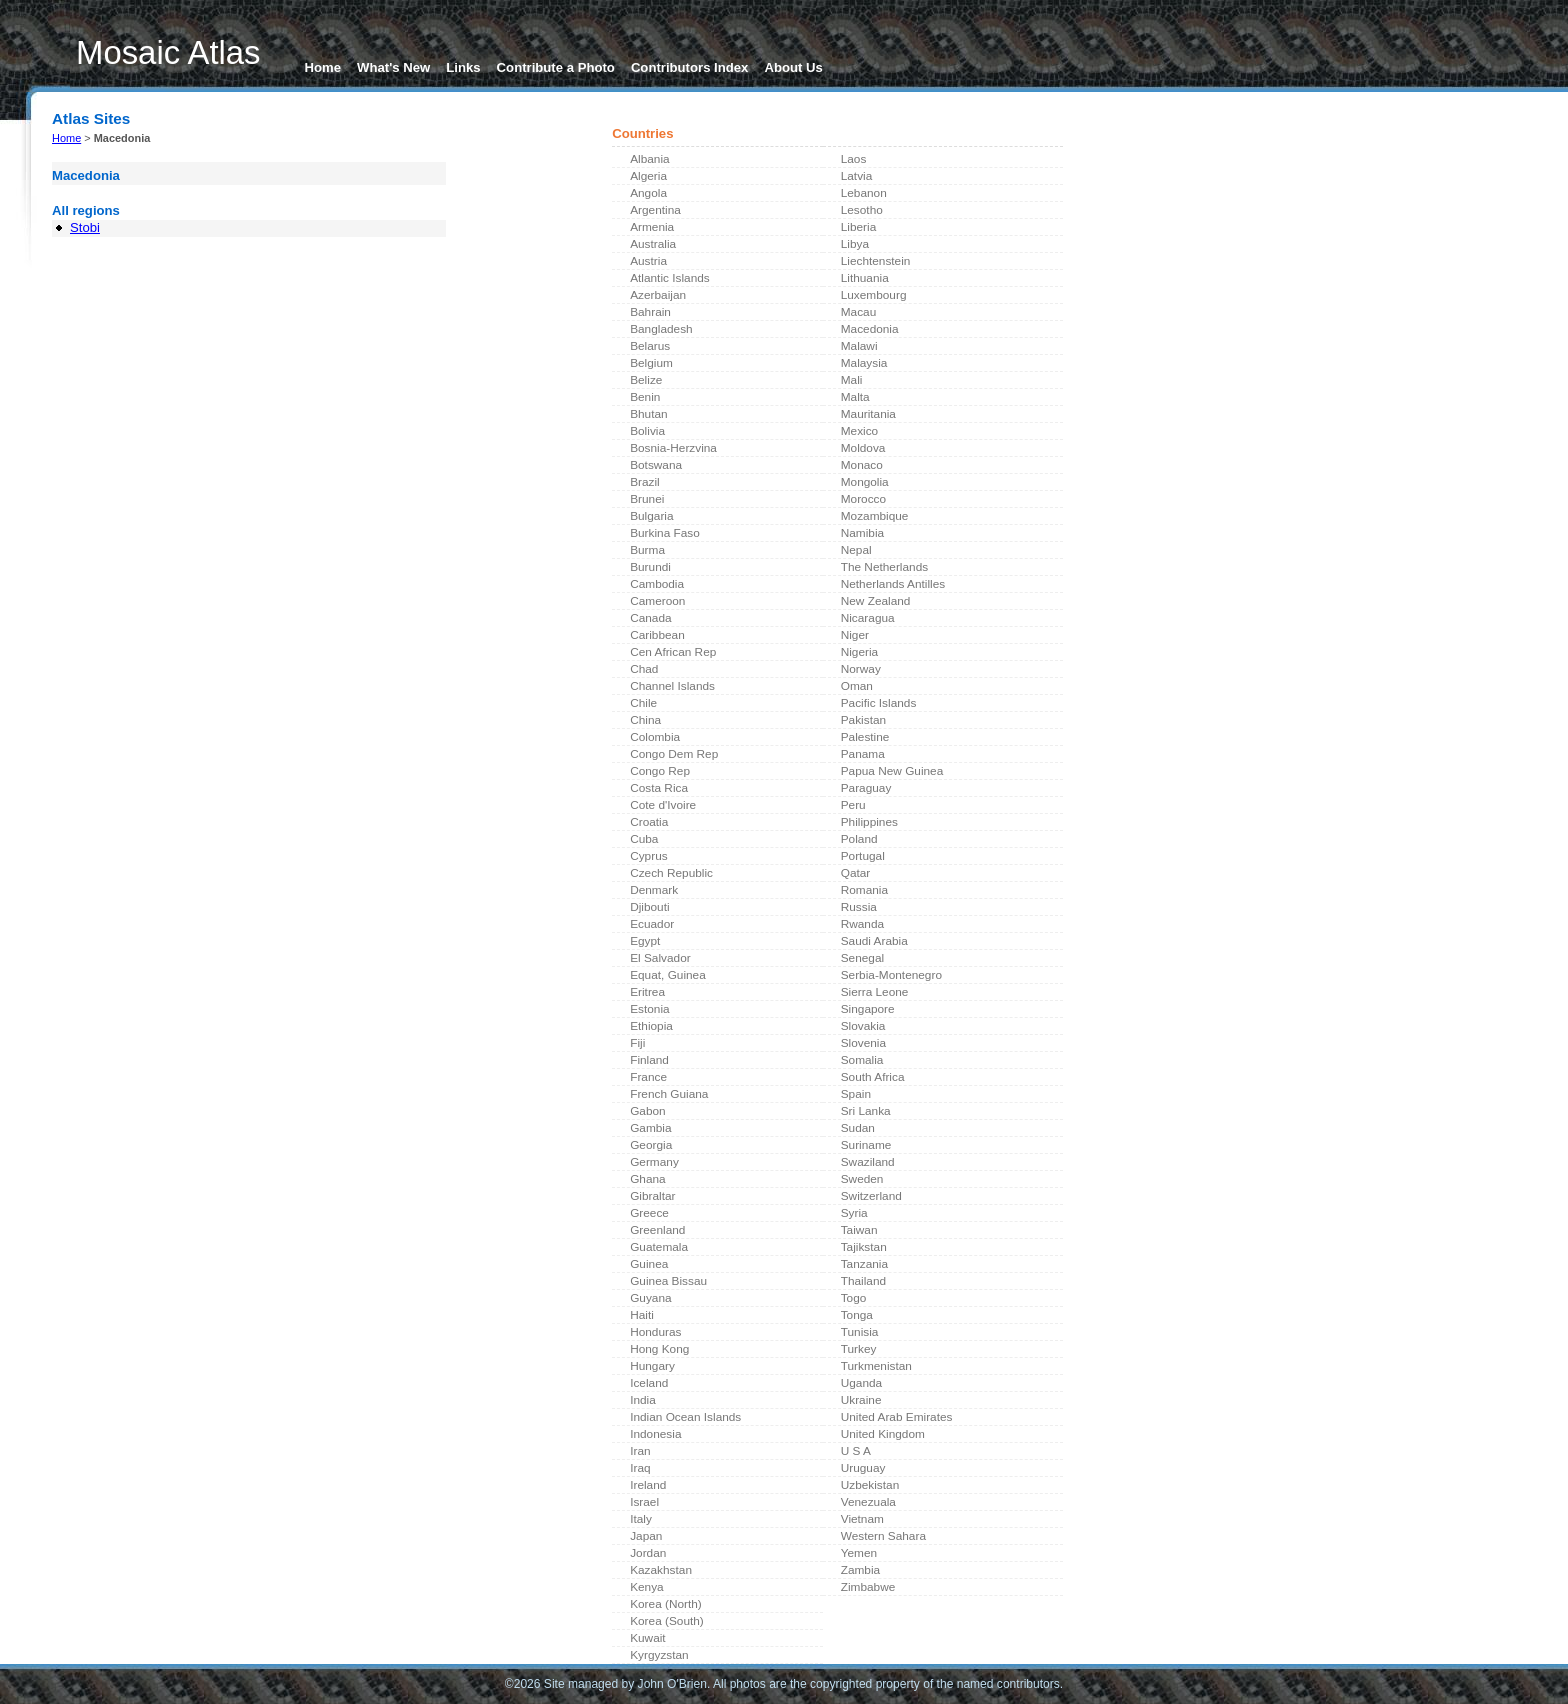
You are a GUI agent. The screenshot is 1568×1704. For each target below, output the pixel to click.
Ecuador (652, 924)
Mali (852, 380)
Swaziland (868, 1162)
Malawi (859, 346)
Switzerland (871, 1196)
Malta (855, 397)
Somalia (862, 1060)
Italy (641, 1519)
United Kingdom (883, 1434)
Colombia (655, 737)
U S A (856, 1451)
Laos (854, 159)
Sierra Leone (875, 992)
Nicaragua (868, 618)
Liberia (859, 227)
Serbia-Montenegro (891, 975)
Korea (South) (667, 1621)
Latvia (857, 176)
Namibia (862, 533)
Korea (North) (666, 1604)
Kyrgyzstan (659, 1655)
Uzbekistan (870, 1485)
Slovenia (863, 1043)
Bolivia (647, 431)
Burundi (650, 567)
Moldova (863, 448)
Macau (859, 312)
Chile (643, 703)
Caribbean (657, 635)
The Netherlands (884, 567)
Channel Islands (672, 686)
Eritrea (647, 992)
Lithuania (865, 278)
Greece (649, 1213)
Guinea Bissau (668, 1281)
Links (463, 67)
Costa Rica (659, 788)
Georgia (651, 1145)
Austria (648, 261)
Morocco (863, 499)
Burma (647, 550)
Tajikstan (864, 1247)
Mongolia (865, 482)
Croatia (649, 822)
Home (323, 67)
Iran (640, 1451)
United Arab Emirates (897, 1417)
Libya (855, 244)
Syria (854, 1213)
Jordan (648, 1553)
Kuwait (648, 1638)
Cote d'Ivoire (663, 805)
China (645, 720)
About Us (793, 67)
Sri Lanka (866, 1111)
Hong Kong (659, 1349)
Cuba (644, 839)
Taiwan (859, 1230)
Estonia (649, 1009)
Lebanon (864, 193)
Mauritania (868, 414)
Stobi (85, 227)
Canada (650, 618)
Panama (863, 754)
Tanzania (864, 1264)
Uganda (861, 1383)
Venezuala (868, 1502)
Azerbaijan (658, 295)
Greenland (657, 1230)
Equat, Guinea (668, 975)
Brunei (647, 499)
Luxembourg (874, 295)
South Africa (873, 1077)
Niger (855, 635)
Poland (859, 839)
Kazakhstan (661, 1570)
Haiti (642, 1315)
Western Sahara (883, 1536)
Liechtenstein (876, 261)
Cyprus (648, 856)
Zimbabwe (868, 1587)
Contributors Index (690, 67)
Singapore (868, 1009)
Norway (861, 669)
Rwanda (862, 924)
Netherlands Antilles (893, 584)
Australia (653, 244)
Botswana (656, 465)
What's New (393, 67)
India (643, 1400)
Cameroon (657, 601)
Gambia (650, 1128)
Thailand (863, 1281)
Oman (857, 686)
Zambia (860, 1570)
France (648, 1077)
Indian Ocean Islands (685, 1417)
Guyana (650, 1298)
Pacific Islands (879, 703)
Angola (648, 193)
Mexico (859, 431)
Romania (864, 890)
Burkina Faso (665, 533)
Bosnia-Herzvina (673, 448)
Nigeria (859, 652)
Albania (649, 159)
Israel (644, 1502)
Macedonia (870, 329)
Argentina (655, 210)
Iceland (649, 1383)
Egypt (645, 941)
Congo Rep (660, 771)
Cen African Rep (673, 652)
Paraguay (866, 788)
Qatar (856, 873)
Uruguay (863, 1468)
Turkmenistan (876, 1366)
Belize (646, 380)
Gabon (648, 1111)
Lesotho (862, 210)
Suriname (866, 1145)
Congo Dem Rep (674, 754)
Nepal (856, 550)
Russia (859, 907)
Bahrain (650, 312)
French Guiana (669, 1094)
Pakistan (863, 720)
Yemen (859, 1553)
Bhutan (649, 414)
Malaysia (864, 363)
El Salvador (660, 958)
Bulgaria (651, 516)
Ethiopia (651, 1026)
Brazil (645, 482)
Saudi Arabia (874, 941)
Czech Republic (671, 873)
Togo (854, 1298)
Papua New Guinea (892, 771)
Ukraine (861, 1400)
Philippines (869, 822)
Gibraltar (652, 1196)
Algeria (648, 176)
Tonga (857, 1315)
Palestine (865, 737)
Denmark (654, 890)
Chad (644, 669)
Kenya (647, 1587)
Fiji (637, 1043)
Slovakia (863, 1026)
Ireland (648, 1485)
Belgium (651, 363)
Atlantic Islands (670, 278)
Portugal (863, 856)
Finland (649, 1060)
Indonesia (655, 1434)
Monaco (862, 465)
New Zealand (876, 601)
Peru (853, 805)
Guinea (649, 1264)
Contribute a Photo (556, 67)
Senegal (862, 958)
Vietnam (862, 1519)
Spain (856, 1094)
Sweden (862, 1179)
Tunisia (860, 1332)
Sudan (858, 1128)
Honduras (655, 1332)
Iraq (640, 1468)
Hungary (652, 1366)
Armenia (652, 227)
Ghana (648, 1179)
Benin (645, 397)
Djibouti (649, 907)
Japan (646, 1536)
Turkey (859, 1349)
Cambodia (657, 584)
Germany (654, 1162)
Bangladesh (661, 329)
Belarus (650, 346)
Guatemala (659, 1247)
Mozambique (875, 516)
